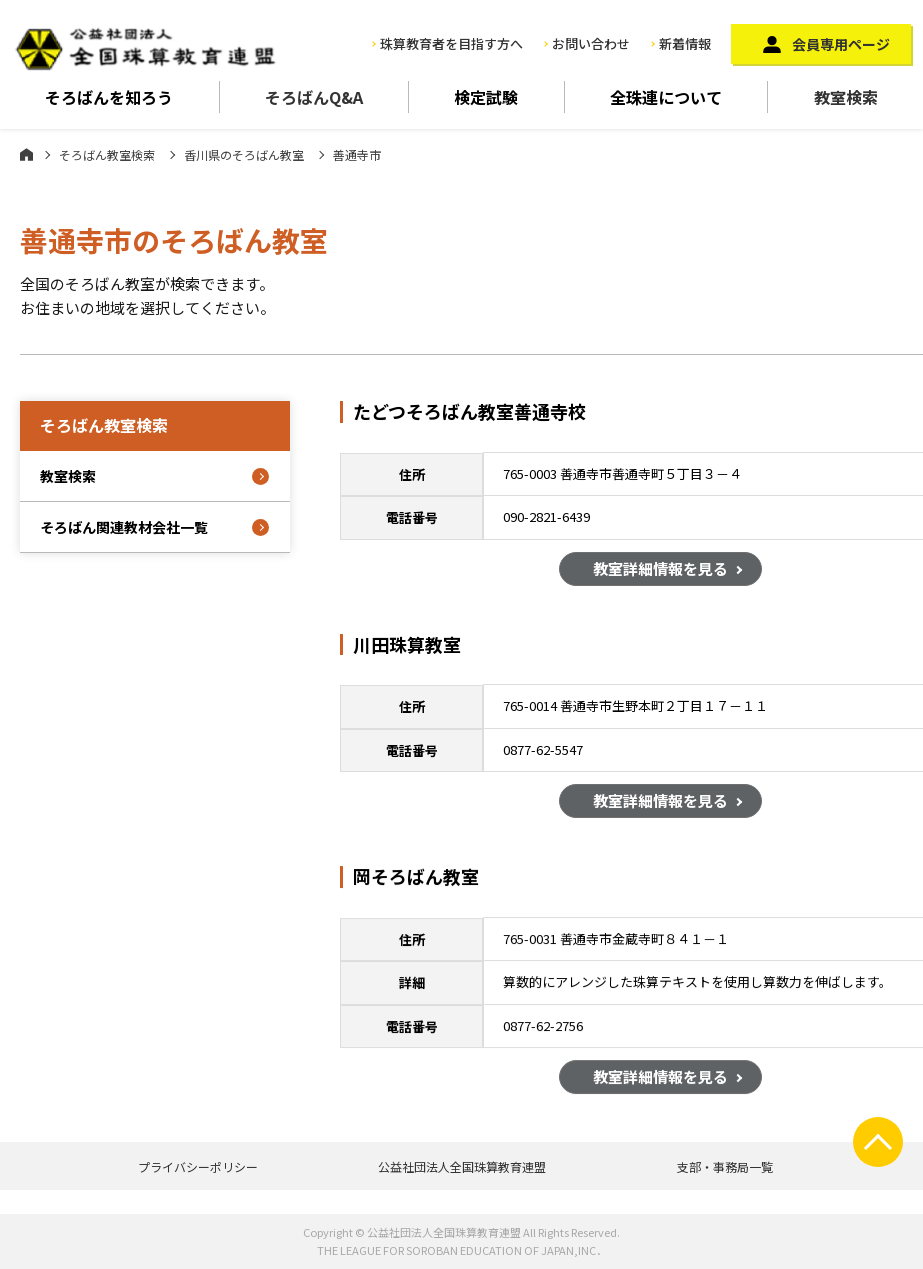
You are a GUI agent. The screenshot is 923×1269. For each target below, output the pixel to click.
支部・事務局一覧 (725, 1166)
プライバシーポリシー (198, 1166)
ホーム (26, 154)
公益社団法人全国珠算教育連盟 (462, 1166)
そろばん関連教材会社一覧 (124, 527)
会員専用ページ (841, 44)
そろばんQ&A (314, 97)
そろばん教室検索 (107, 154)
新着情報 (685, 43)
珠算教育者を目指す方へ (451, 43)
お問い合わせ (591, 43)
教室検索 (846, 97)
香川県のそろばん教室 (244, 154)
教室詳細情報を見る (660, 570)
